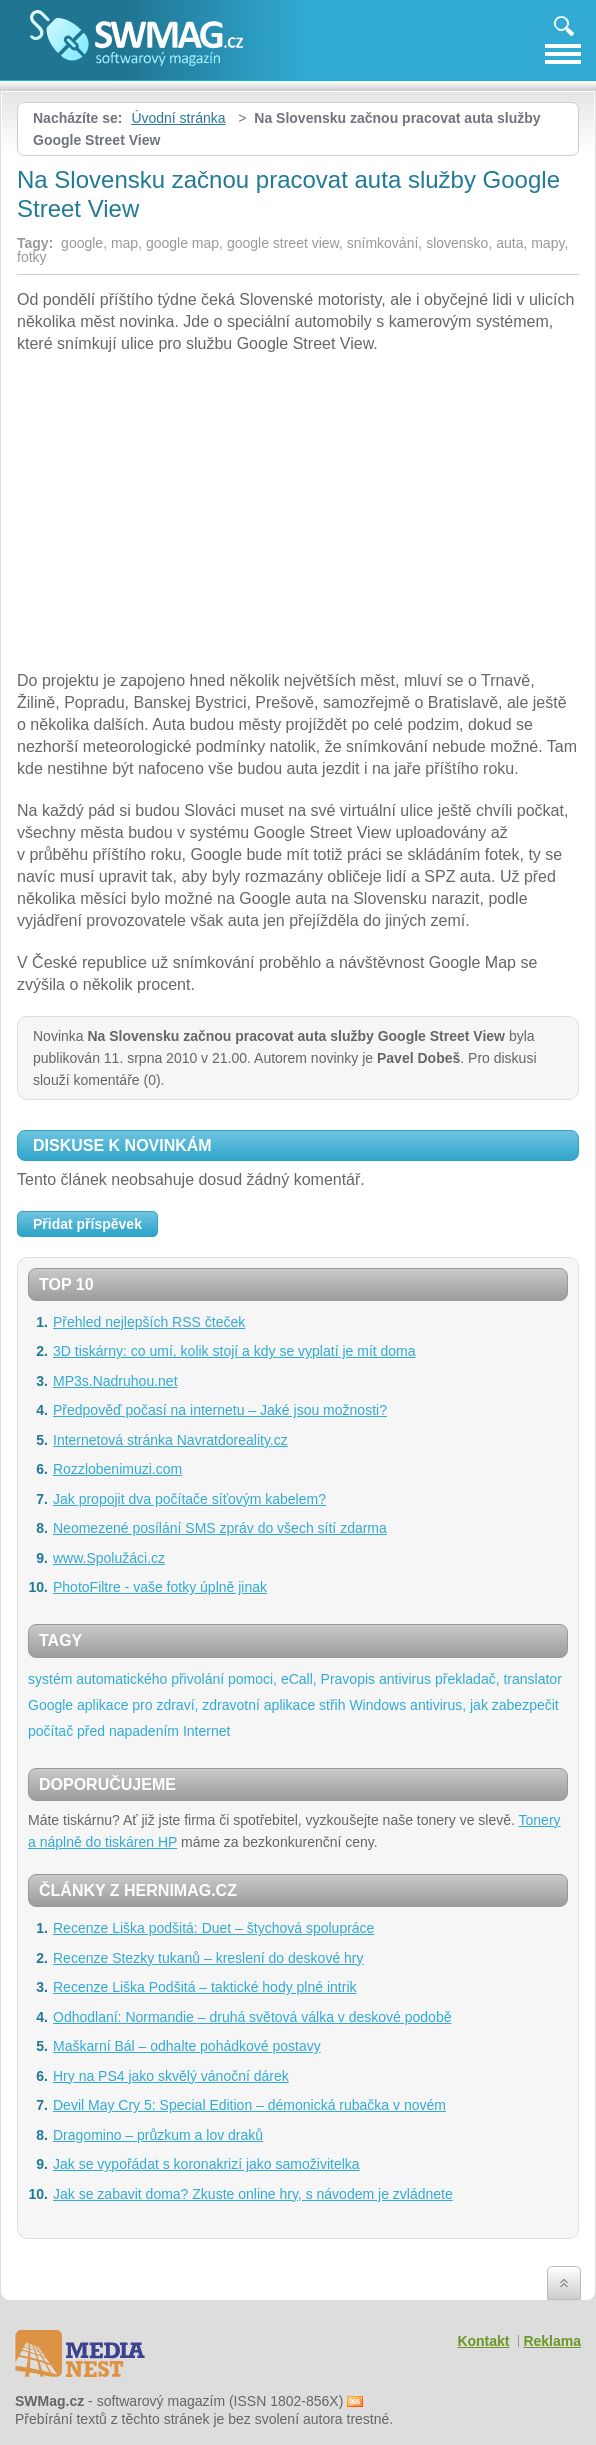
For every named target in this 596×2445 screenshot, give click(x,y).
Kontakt (483, 2341)
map (124, 243)
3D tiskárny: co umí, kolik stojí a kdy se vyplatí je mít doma (234, 1351)
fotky (32, 257)
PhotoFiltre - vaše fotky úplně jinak (160, 1587)
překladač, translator (498, 1679)
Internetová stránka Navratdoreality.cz (170, 1440)
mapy (547, 243)
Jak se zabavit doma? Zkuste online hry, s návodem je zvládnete (253, 2194)
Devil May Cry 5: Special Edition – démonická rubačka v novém (249, 2105)
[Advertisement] (298, 515)
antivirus (405, 1679)
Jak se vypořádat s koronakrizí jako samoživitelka (206, 2164)
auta (509, 243)
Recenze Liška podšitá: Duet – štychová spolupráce (213, 1928)
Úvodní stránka (178, 118)
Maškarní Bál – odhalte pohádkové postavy (187, 2046)
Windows (377, 1705)
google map (182, 243)
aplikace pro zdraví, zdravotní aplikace (196, 1705)
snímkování (383, 243)
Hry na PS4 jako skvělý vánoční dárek (171, 2076)
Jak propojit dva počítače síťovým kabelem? (189, 1499)
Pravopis (348, 1679)
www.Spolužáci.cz (109, 1558)
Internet (206, 1731)
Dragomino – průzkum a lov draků (158, 2135)
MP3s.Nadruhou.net (115, 1381)
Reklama (552, 2341)
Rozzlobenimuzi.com (117, 1469)
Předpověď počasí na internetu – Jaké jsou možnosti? (220, 1410)
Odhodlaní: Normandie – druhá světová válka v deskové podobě (252, 2017)
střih (332, 1705)
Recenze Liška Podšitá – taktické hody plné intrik (205, 1987)
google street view (283, 243)
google (82, 243)
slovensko (457, 243)
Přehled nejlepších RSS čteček (149, 1322)
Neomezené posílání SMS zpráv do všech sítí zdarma (220, 1528)
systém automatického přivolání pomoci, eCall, (172, 1679)
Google (50, 1705)
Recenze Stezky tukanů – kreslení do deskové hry (208, 1958)
